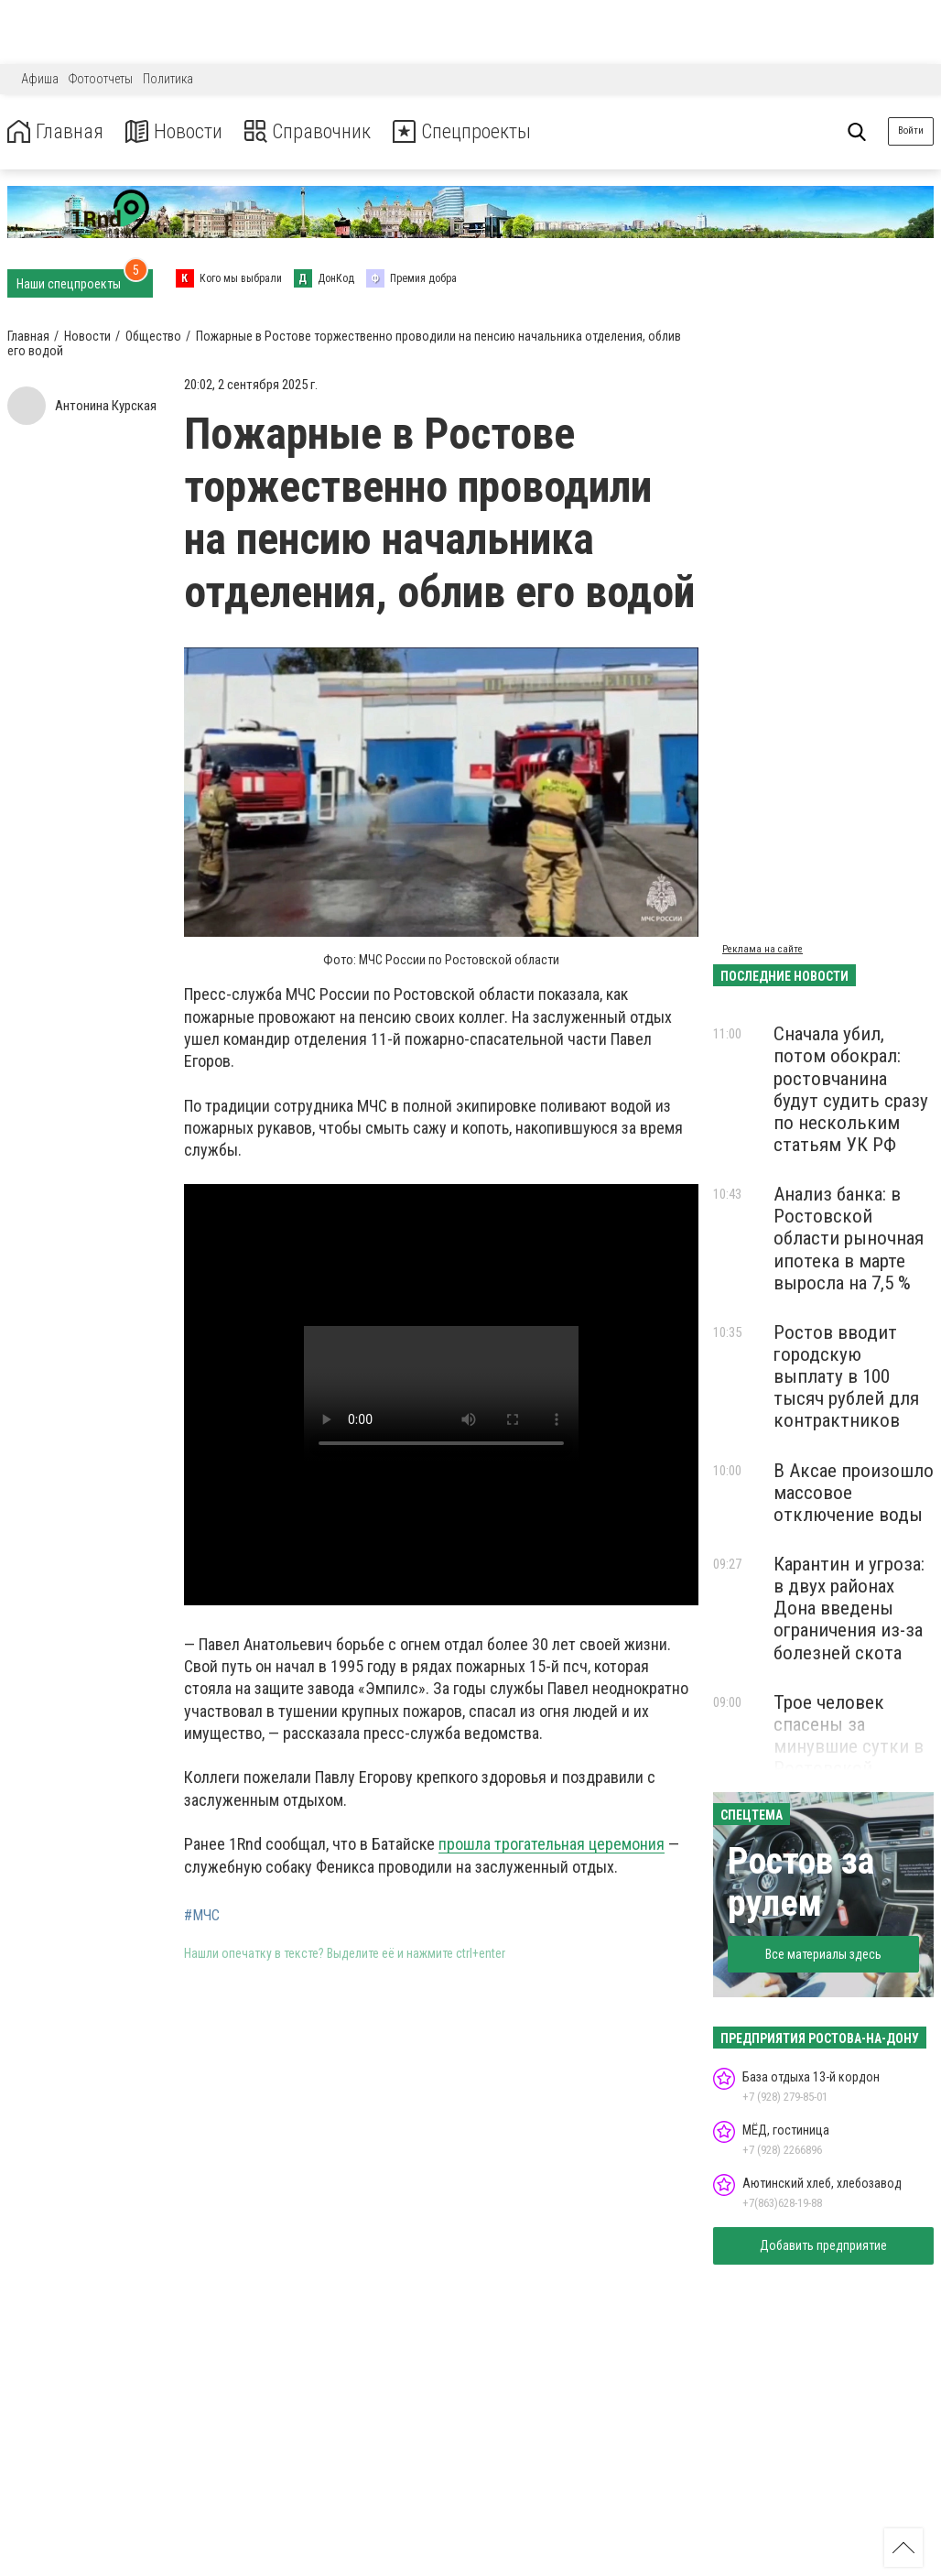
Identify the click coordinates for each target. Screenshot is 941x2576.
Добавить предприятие (823, 2245)
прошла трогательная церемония (551, 1843)
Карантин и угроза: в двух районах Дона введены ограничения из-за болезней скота (849, 1608)
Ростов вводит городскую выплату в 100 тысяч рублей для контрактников (846, 1376)
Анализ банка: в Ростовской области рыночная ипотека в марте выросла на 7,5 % (848, 1238)
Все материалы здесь (823, 1954)
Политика (168, 78)
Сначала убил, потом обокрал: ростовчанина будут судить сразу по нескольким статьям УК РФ (850, 1089)
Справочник (323, 131)
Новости (181, 131)
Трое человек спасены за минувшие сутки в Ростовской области (848, 1746)
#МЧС (202, 1916)
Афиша (40, 78)
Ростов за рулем (801, 1882)
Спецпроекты (489, 131)
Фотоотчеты (101, 78)
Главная (57, 131)
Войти (911, 130)
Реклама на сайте (762, 949)
